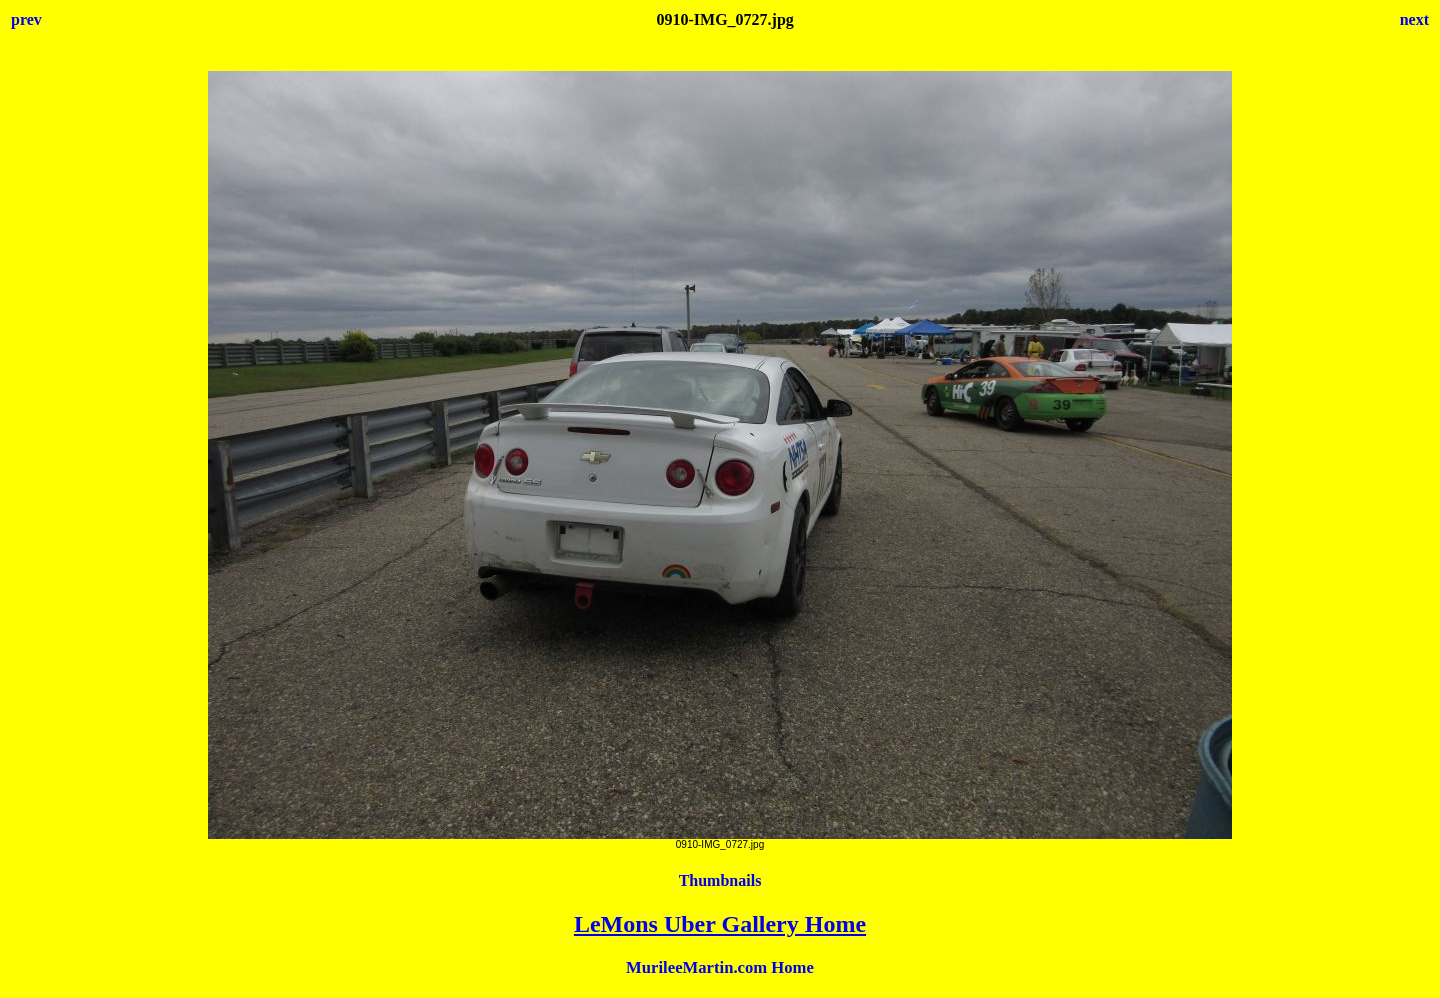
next (1414, 19)
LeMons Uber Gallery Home (720, 924)
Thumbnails (720, 880)
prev (26, 19)
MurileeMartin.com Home (720, 967)
